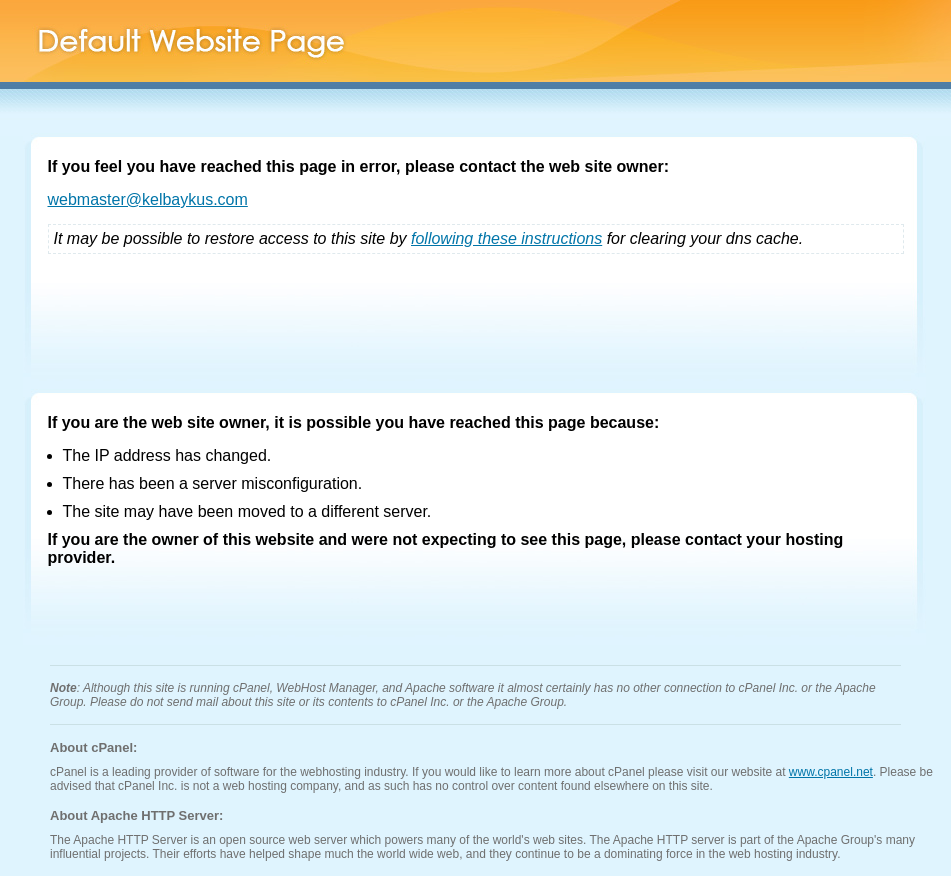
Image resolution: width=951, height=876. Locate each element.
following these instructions (506, 238)
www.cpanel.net (831, 772)
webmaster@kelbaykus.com (148, 199)
